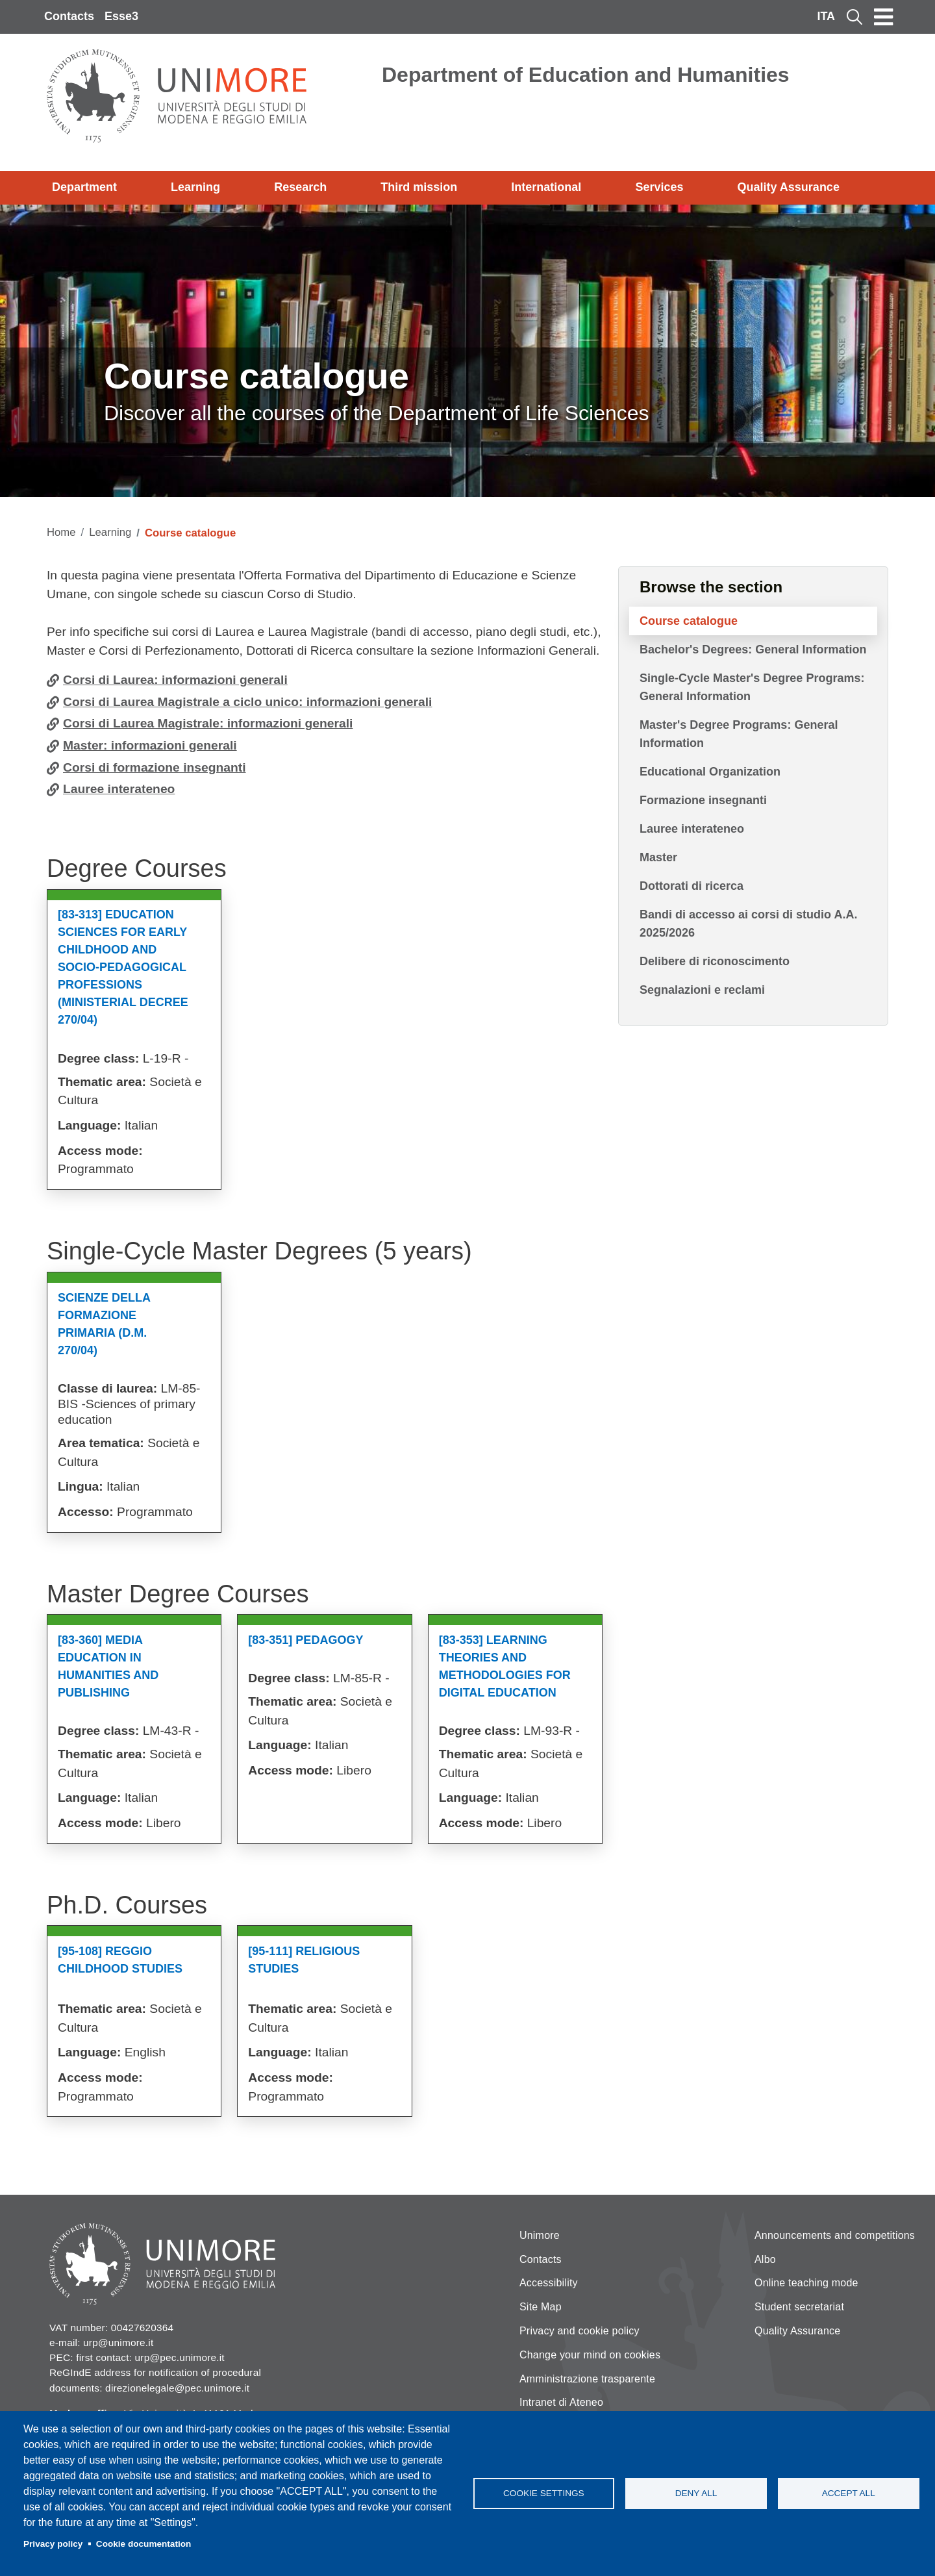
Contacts (69, 16)
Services (659, 187)
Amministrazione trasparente (587, 2378)
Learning (195, 187)
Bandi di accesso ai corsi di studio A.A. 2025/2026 (748, 923)
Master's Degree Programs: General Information (739, 734)
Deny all (696, 2493)
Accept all (848, 2493)
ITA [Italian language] (826, 16)
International (546, 187)
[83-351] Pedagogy (305, 1640)
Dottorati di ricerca (691, 885)
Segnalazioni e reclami (702, 989)
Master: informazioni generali (150, 745)
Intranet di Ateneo (561, 2402)
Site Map (540, 2306)
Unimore (539, 2235)
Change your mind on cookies (589, 2354)
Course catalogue (689, 620)
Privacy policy (52, 2544)
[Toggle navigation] (883, 17)
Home (61, 532)
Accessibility (548, 2282)
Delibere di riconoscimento (715, 961)
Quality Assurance (789, 187)
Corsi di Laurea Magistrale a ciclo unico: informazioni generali (247, 702)
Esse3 (121, 16)
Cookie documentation (144, 2544)
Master (658, 857)
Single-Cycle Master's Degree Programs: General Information (752, 687)
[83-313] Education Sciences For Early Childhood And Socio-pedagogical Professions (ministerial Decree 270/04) (123, 967)
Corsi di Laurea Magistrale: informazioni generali (208, 723)
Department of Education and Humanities (586, 74)
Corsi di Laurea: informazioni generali (175, 680)
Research (300, 187)
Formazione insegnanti (703, 800)
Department (84, 187)
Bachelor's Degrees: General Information (753, 649)
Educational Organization (710, 771)
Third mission (418, 187)
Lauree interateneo (119, 789)
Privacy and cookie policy (579, 2330)
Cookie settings (543, 2493)
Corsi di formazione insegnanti (154, 767)
